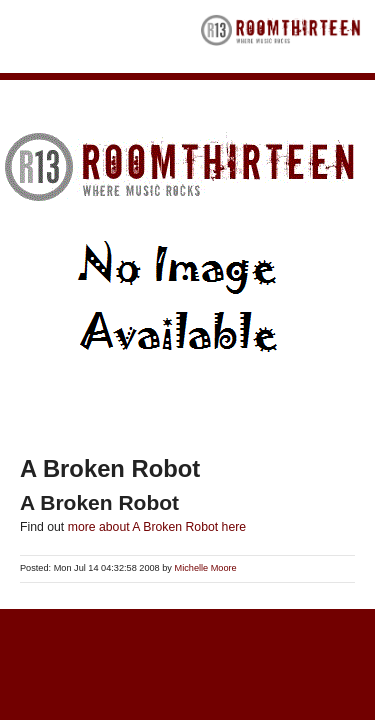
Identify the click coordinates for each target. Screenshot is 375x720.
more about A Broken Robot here (157, 527)
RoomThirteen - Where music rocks (281, 36)
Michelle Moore (206, 568)
